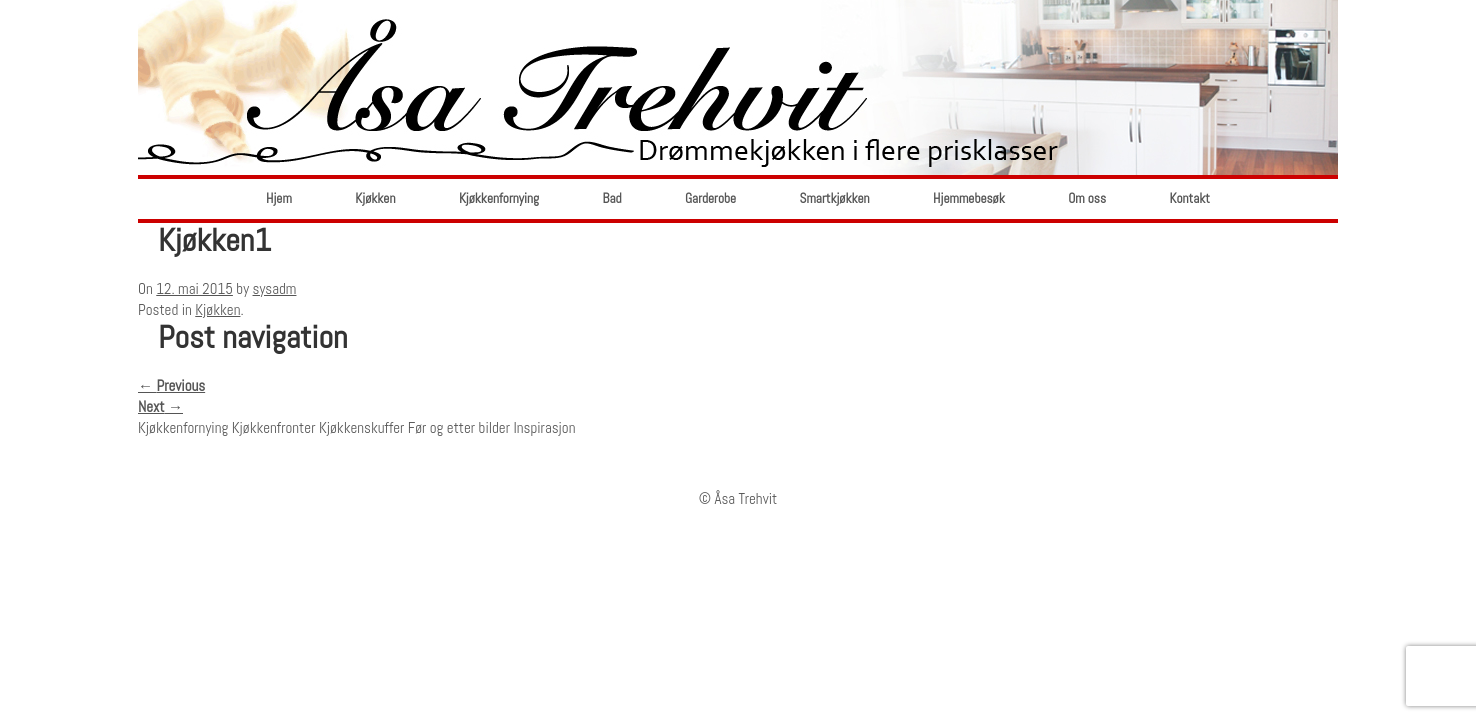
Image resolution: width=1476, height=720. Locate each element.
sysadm (275, 288)
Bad (612, 198)
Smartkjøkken (835, 198)
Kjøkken (375, 198)
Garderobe (710, 198)
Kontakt (1190, 198)
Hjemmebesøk (969, 198)
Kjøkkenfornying (499, 198)
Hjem (279, 198)
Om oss (1087, 198)
